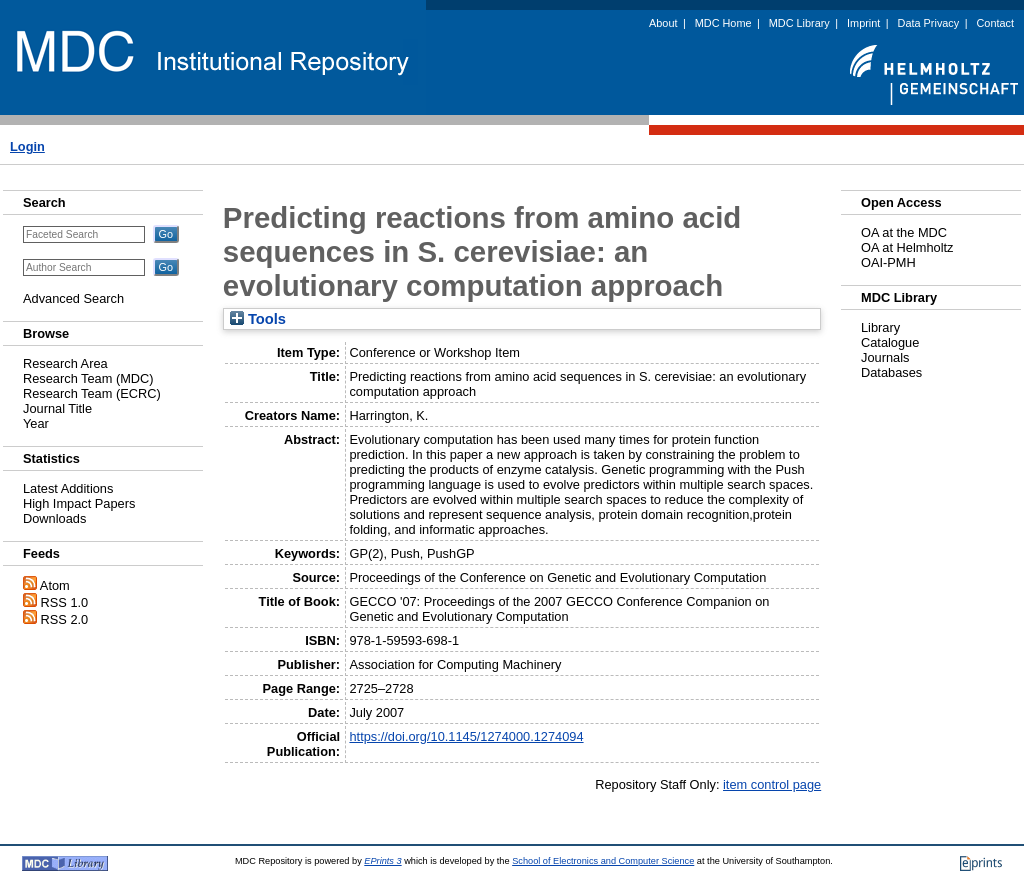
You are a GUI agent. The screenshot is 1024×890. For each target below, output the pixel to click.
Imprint (863, 23)
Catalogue (890, 342)
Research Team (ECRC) (92, 393)
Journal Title (57, 408)
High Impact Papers (79, 503)
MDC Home (723, 23)
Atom (55, 585)
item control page (772, 784)
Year (36, 423)
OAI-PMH (888, 262)
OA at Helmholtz (907, 247)
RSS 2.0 (65, 619)
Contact (995, 23)
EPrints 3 (382, 861)
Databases (891, 372)
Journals (885, 357)
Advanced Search (73, 298)
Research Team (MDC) (88, 378)
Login (27, 146)
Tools (258, 319)
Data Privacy (929, 23)
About (663, 23)
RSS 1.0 (65, 602)
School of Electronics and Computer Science (603, 861)
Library (880, 327)
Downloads (54, 518)
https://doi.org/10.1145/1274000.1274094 (466, 736)
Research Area (65, 363)
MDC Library (799, 23)
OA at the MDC (904, 232)
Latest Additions (68, 488)
